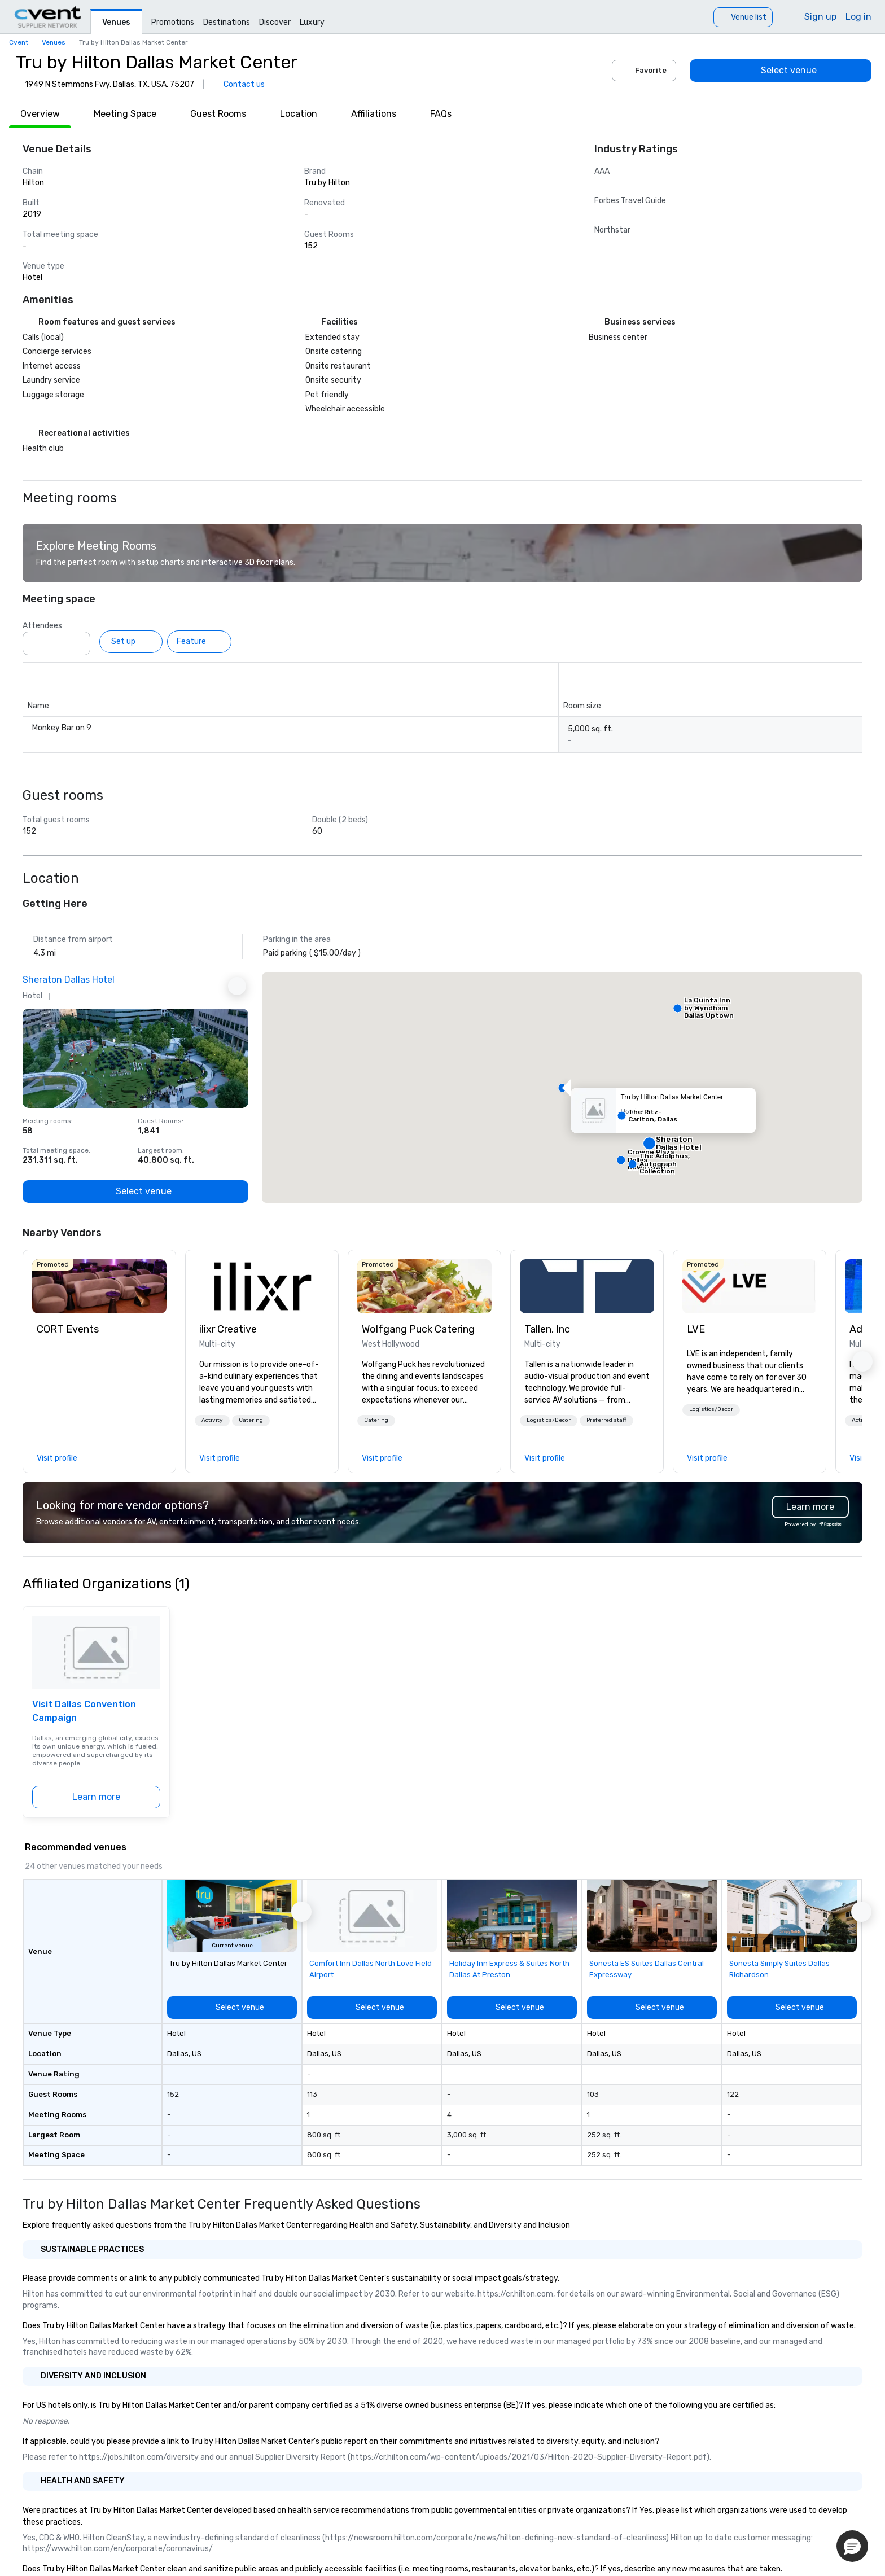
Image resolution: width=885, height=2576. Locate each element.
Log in (858, 16)
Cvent (18, 42)
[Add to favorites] (237, 1020)
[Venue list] (743, 17)
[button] (562, 1087)
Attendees (42, 625)
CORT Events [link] (68, 1329)
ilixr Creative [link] (228, 1329)
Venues (116, 22)
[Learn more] (96, 1797)
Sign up (820, 16)
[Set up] (131, 641)
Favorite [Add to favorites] (644, 70)
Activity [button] (212, 1420)
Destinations (226, 22)
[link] (99, 1286)
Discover (275, 22)
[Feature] (199, 641)
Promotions (172, 22)
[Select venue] (780, 70)
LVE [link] (696, 1329)
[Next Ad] (237, 986)
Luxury (312, 22)
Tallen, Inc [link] (547, 1329)
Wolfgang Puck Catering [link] (418, 1329)
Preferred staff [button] (606, 1420)
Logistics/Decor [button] (549, 1420)
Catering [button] (251, 1420)
